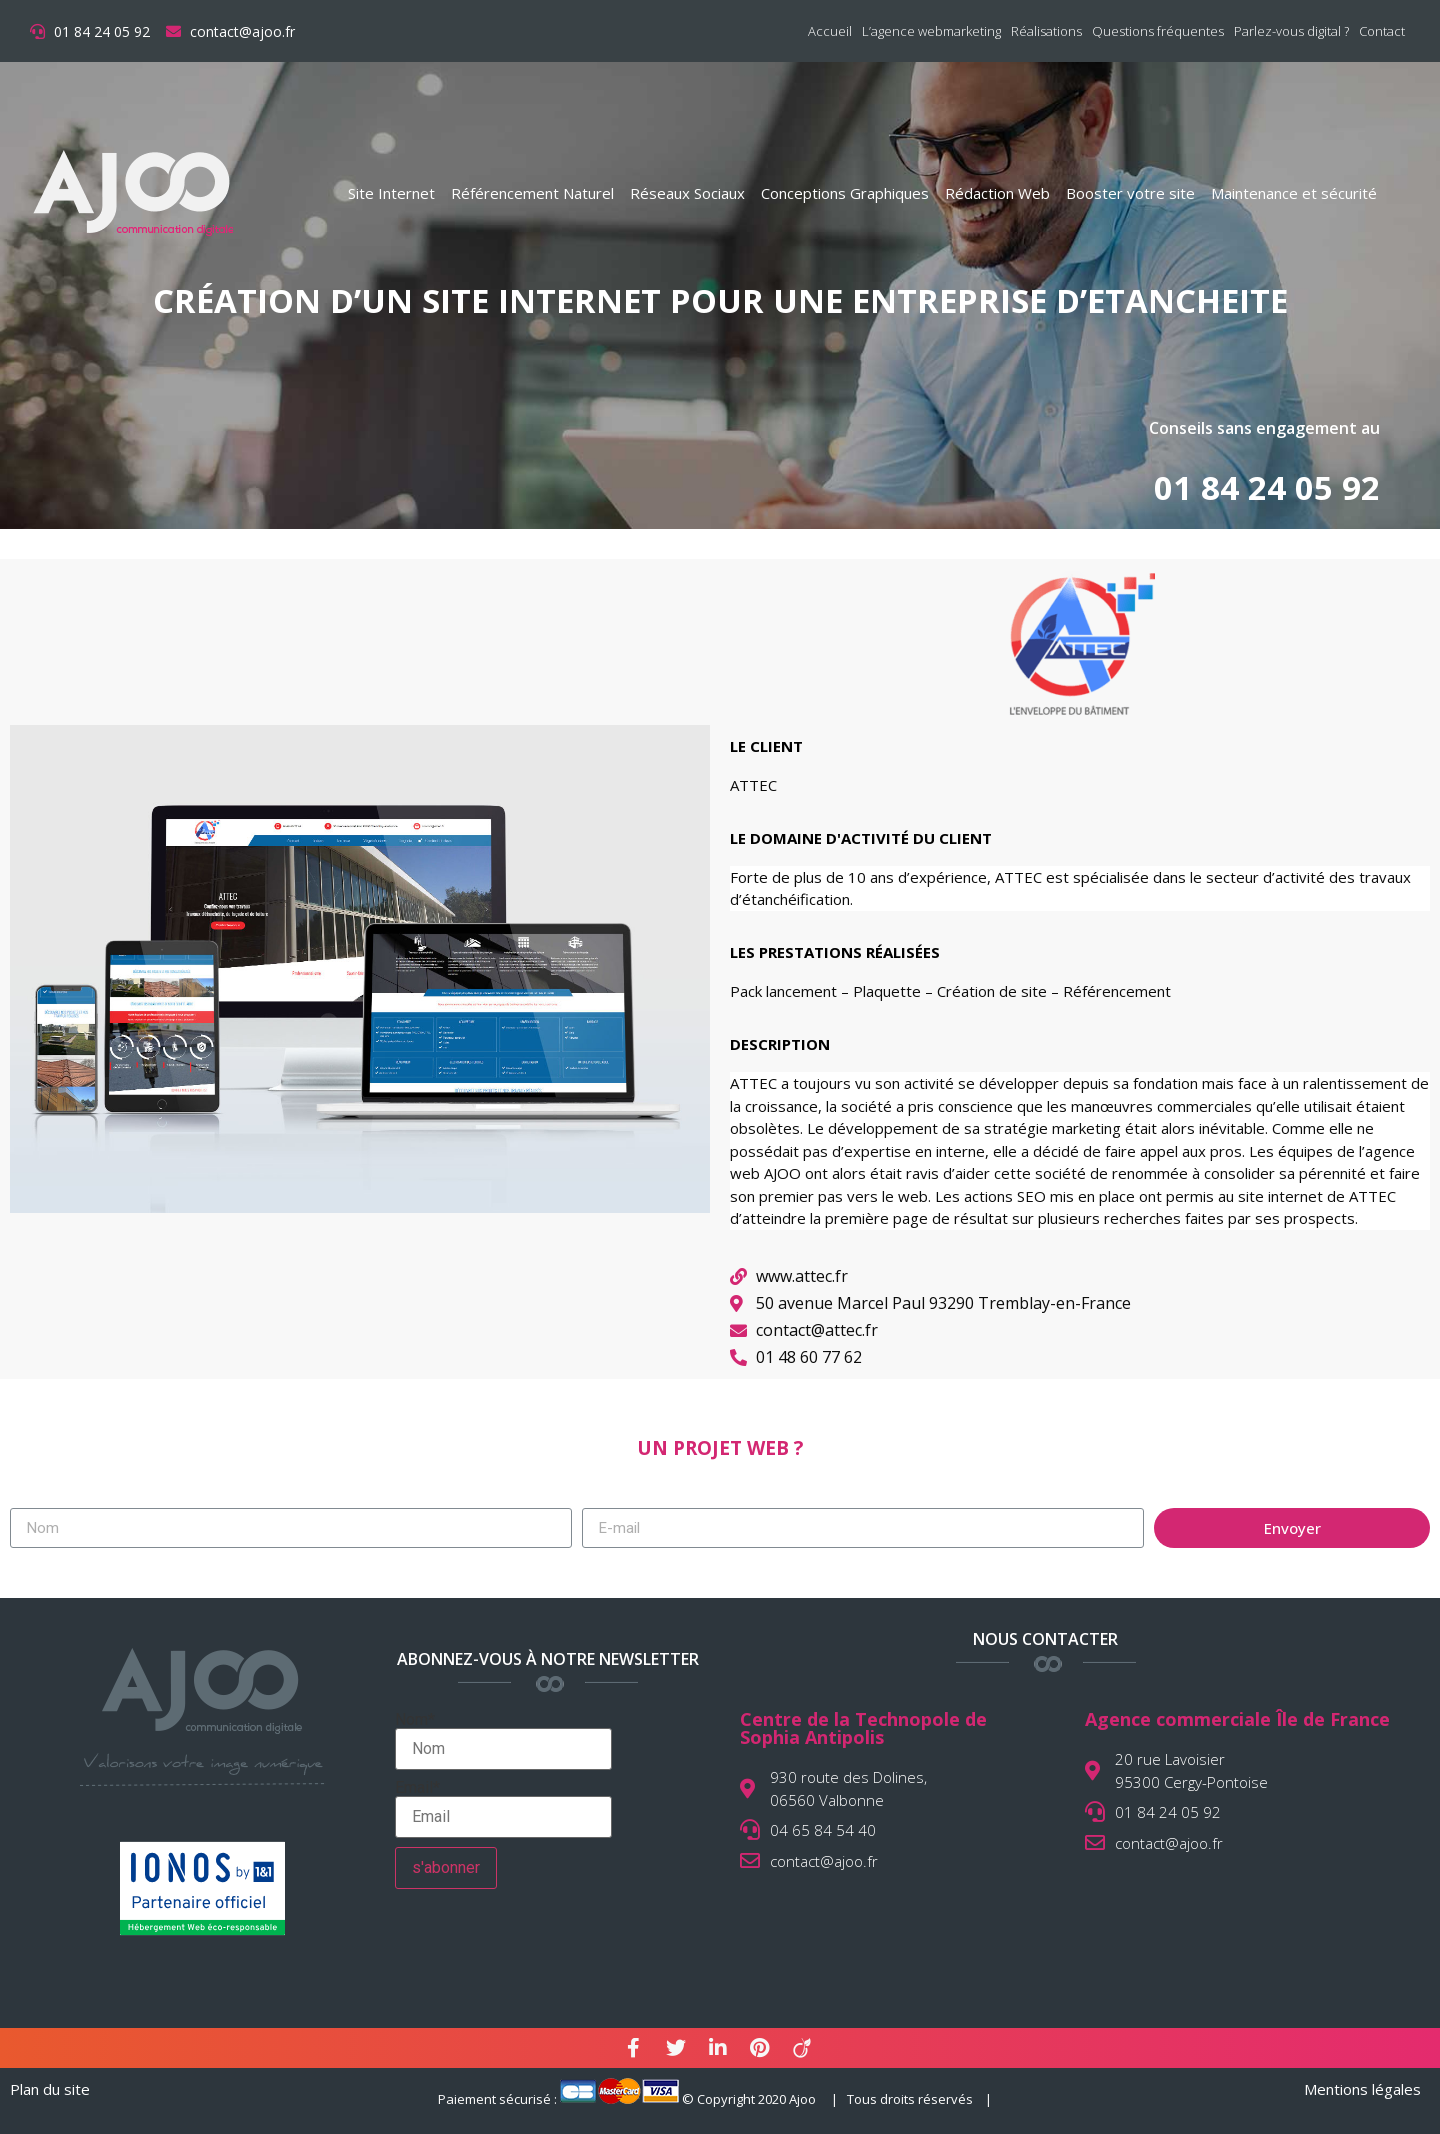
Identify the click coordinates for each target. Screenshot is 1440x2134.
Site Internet (391, 193)
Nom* (503, 1741)
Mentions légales (1362, 2089)
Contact (1382, 31)
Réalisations (1046, 31)
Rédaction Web (997, 193)
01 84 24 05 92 (1267, 487)
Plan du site (50, 2089)
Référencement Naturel (532, 193)
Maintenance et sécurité (1294, 193)
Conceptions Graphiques (845, 193)
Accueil (830, 31)
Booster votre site (1130, 193)
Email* (503, 1809)
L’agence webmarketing (931, 31)
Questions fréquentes (1158, 31)
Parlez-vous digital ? (1291, 31)
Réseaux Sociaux (687, 193)
